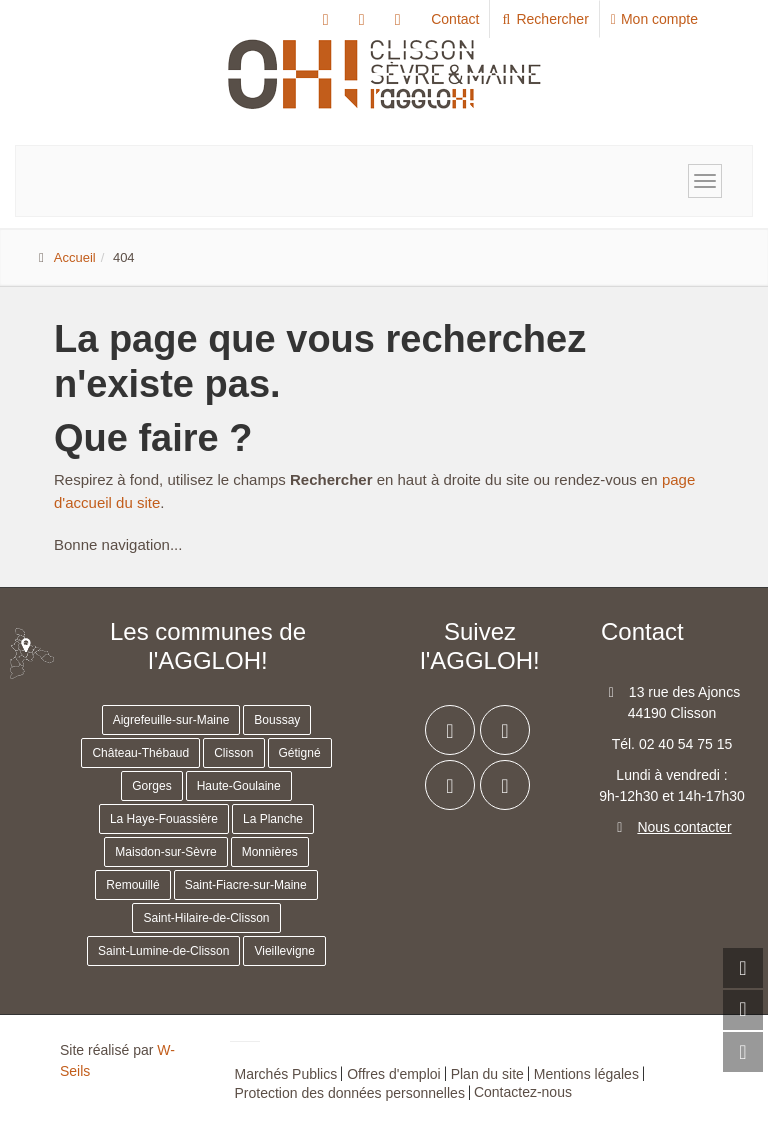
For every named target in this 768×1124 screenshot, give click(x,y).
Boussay (277, 720)
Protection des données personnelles (350, 1092)
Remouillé (132, 885)
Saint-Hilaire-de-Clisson (206, 918)
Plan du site (487, 1073)
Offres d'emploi (393, 1073)
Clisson (233, 753)
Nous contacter (684, 827)
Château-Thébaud (140, 753)
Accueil (75, 257)
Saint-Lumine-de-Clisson (163, 951)
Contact (455, 19)
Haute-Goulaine (239, 786)
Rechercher (544, 19)
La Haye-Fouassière (164, 819)
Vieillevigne (284, 951)
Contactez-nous (523, 1092)
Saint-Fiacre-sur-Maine (246, 885)
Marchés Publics (286, 1073)
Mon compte (654, 19)
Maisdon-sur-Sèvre (165, 852)
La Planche (273, 819)
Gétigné (300, 753)
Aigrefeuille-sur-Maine (171, 720)
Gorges (151, 786)
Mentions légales (586, 1073)
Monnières (270, 852)
